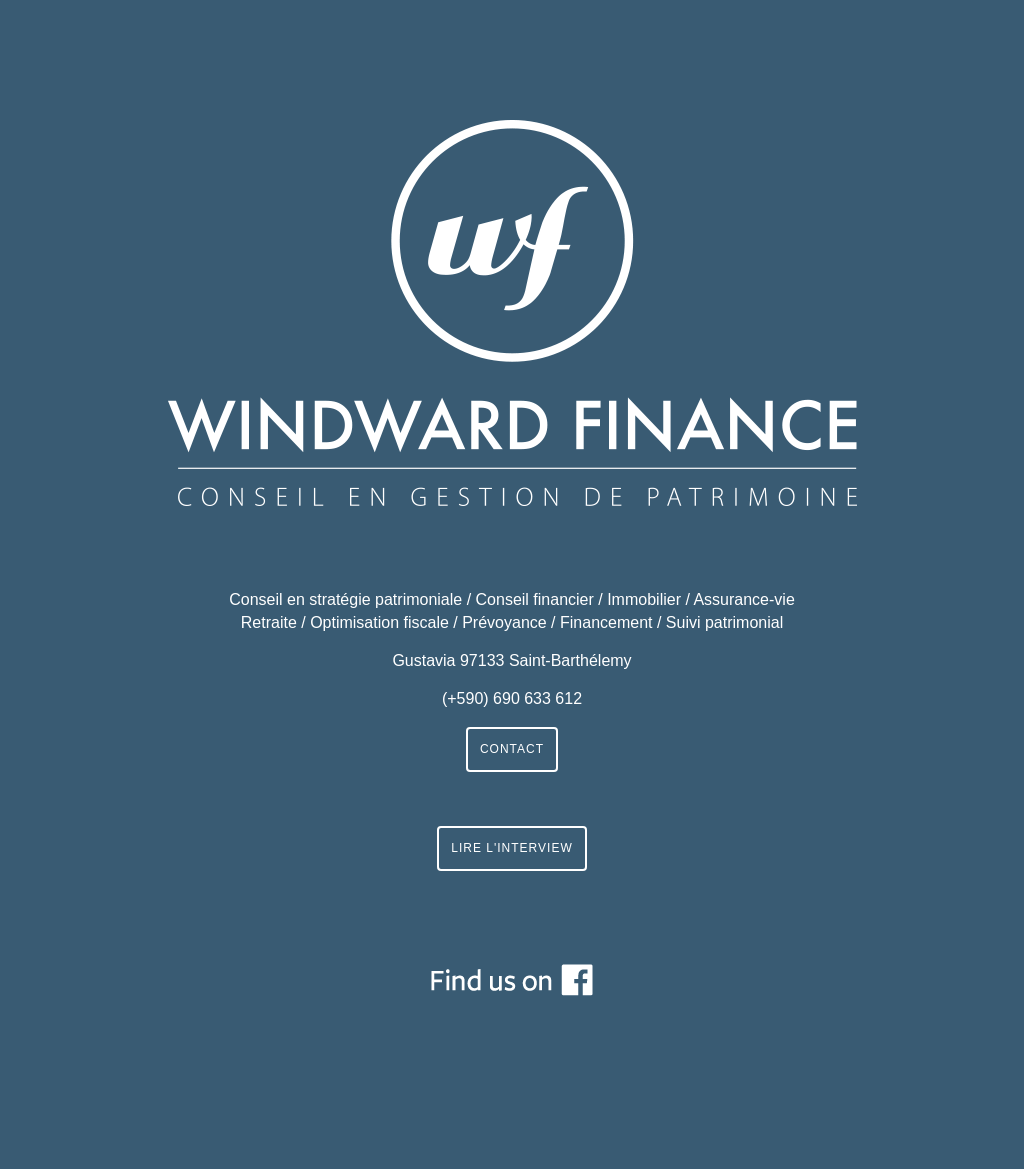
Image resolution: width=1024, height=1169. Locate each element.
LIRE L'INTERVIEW (511, 848)
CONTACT (512, 749)
